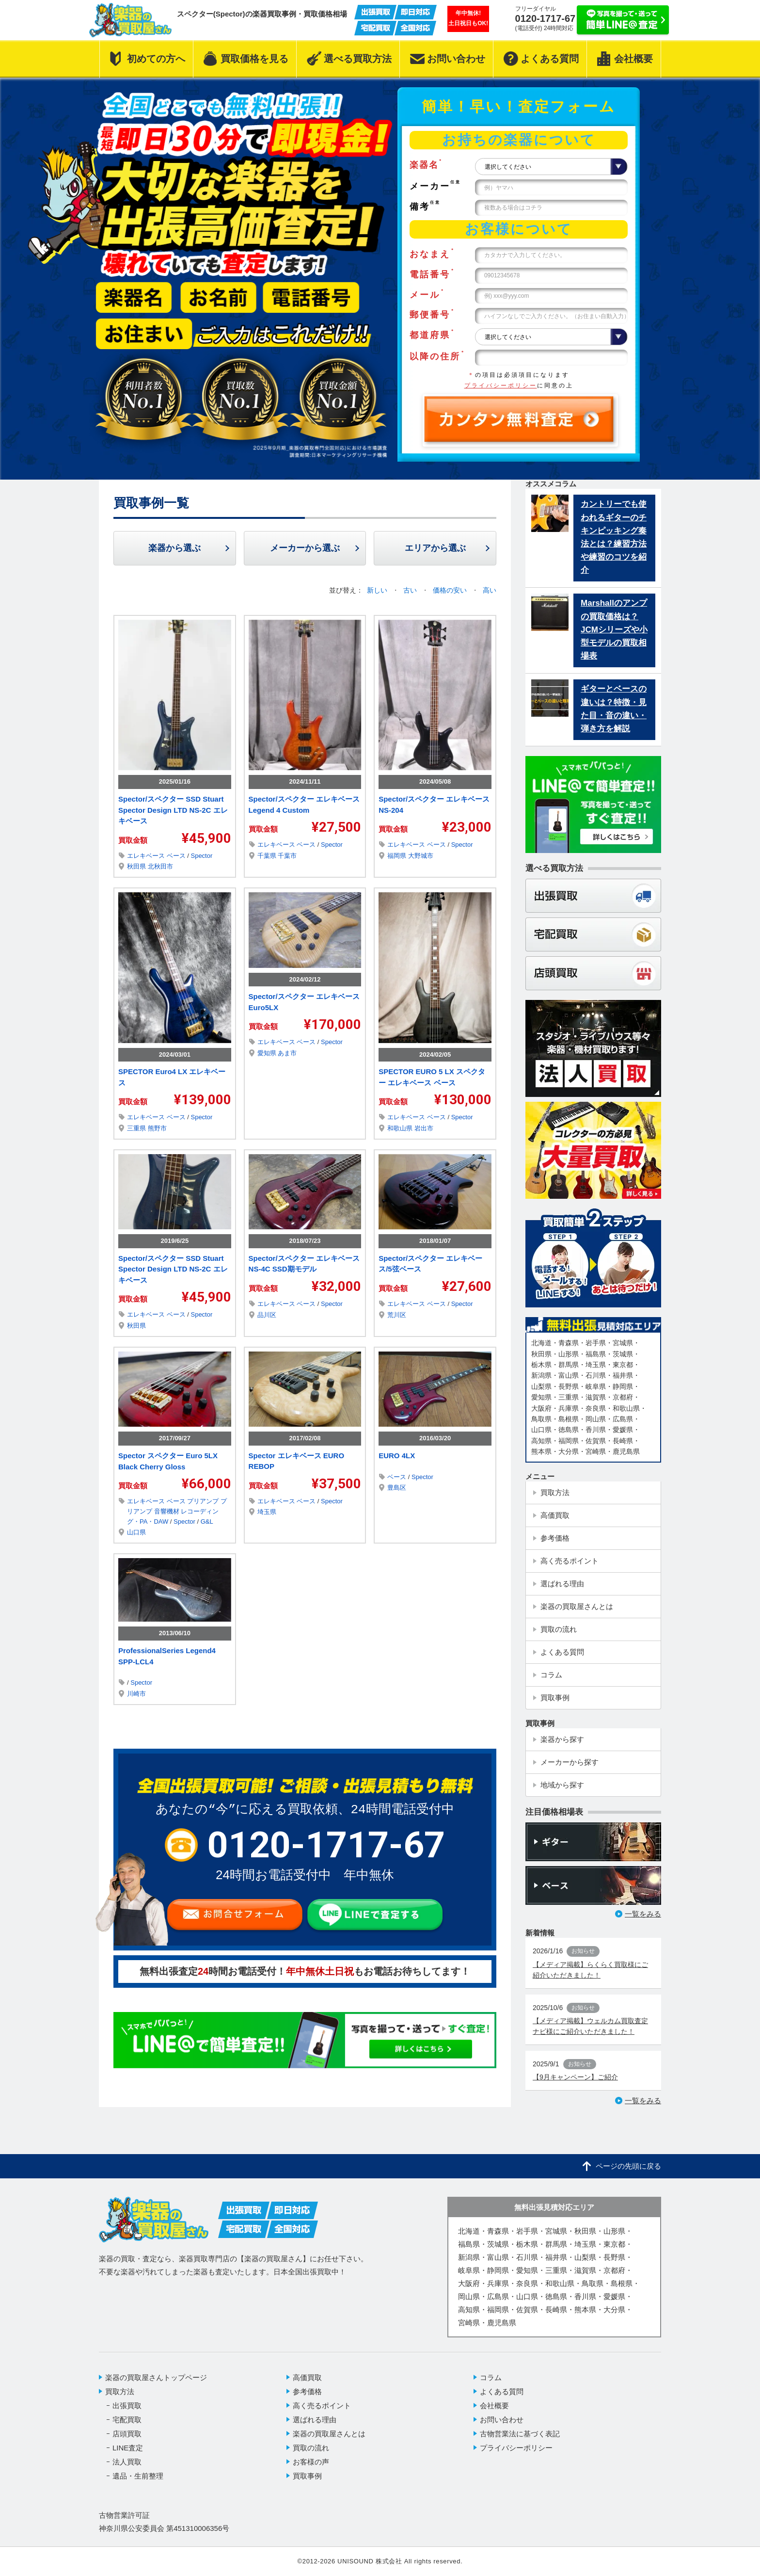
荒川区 (396, 1315)
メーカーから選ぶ (305, 548)
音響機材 (167, 1511)
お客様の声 (311, 2462)
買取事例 (307, 2476)
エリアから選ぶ (435, 548)
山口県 (136, 1532)
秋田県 (137, 866)
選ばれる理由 (314, 2419)
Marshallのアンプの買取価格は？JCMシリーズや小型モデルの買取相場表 (614, 629)
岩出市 (423, 1128)
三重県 (137, 1128)
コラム (491, 2377)
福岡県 (397, 855)
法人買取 (127, 2462)
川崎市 (136, 1693)
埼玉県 (266, 1511)
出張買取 (127, 2405)
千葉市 (287, 855)
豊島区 (396, 1487)
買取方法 (119, 2391)
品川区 (266, 1315)
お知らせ (583, 1951)
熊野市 (157, 1128)
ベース (177, 855)
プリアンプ (204, 1501)
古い (411, 590)
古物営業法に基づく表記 (520, 2434)
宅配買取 (127, 2419)
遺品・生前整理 (137, 2476)
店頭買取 (127, 2434)
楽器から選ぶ (174, 548)
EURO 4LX (397, 1455)
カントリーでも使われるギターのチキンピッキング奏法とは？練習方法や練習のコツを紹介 (614, 537)
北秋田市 (160, 866)
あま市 (287, 1053)
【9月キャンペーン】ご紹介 (575, 2077)
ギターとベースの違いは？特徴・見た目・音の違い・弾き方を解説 (614, 708)
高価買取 (307, 2377)
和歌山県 (400, 1128)
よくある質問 (501, 2391)
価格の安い (451, 590)
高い (489, 590)
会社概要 (494, 2405)
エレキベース (147, 855)
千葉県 (267, 855)
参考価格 (307, 2391)
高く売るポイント (322, 2405)
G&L (207, 1521)
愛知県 (267, 1053)
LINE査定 (127, 2448)
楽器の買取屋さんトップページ (156, 2377)
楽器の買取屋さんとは (329, 2434)
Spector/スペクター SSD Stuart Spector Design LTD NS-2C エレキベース (173, 810)
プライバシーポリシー (500, 385)
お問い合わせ (501, 2419)
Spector (201, 855)
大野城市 (420, 855)
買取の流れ (311, 2448)
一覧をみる (643, 1914)
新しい (378, 590)
